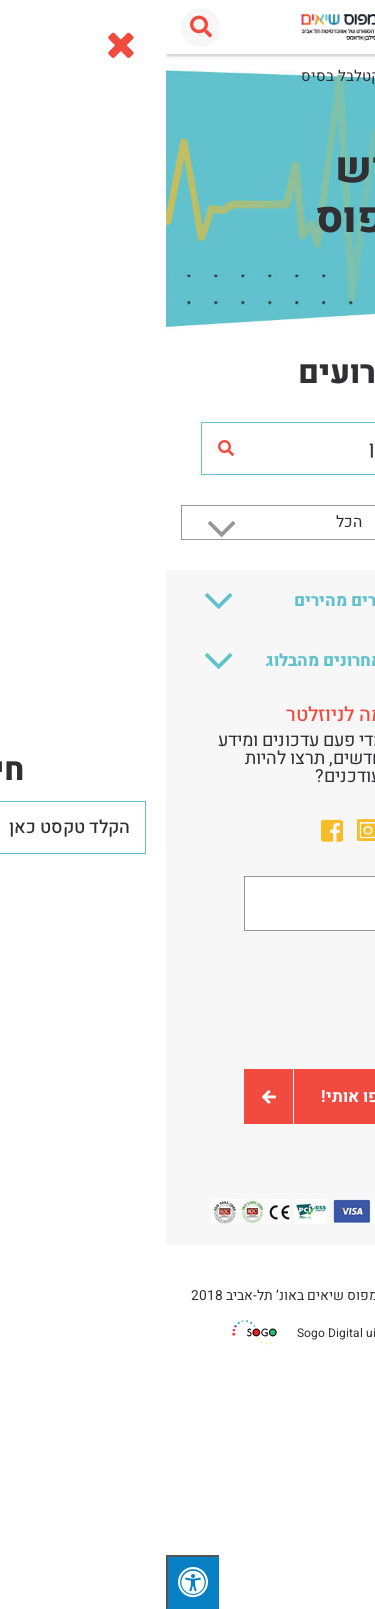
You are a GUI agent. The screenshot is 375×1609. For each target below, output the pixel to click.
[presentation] (188, 1000)
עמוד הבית (327, 76)
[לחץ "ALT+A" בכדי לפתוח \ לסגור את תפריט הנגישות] (26, 1582)
